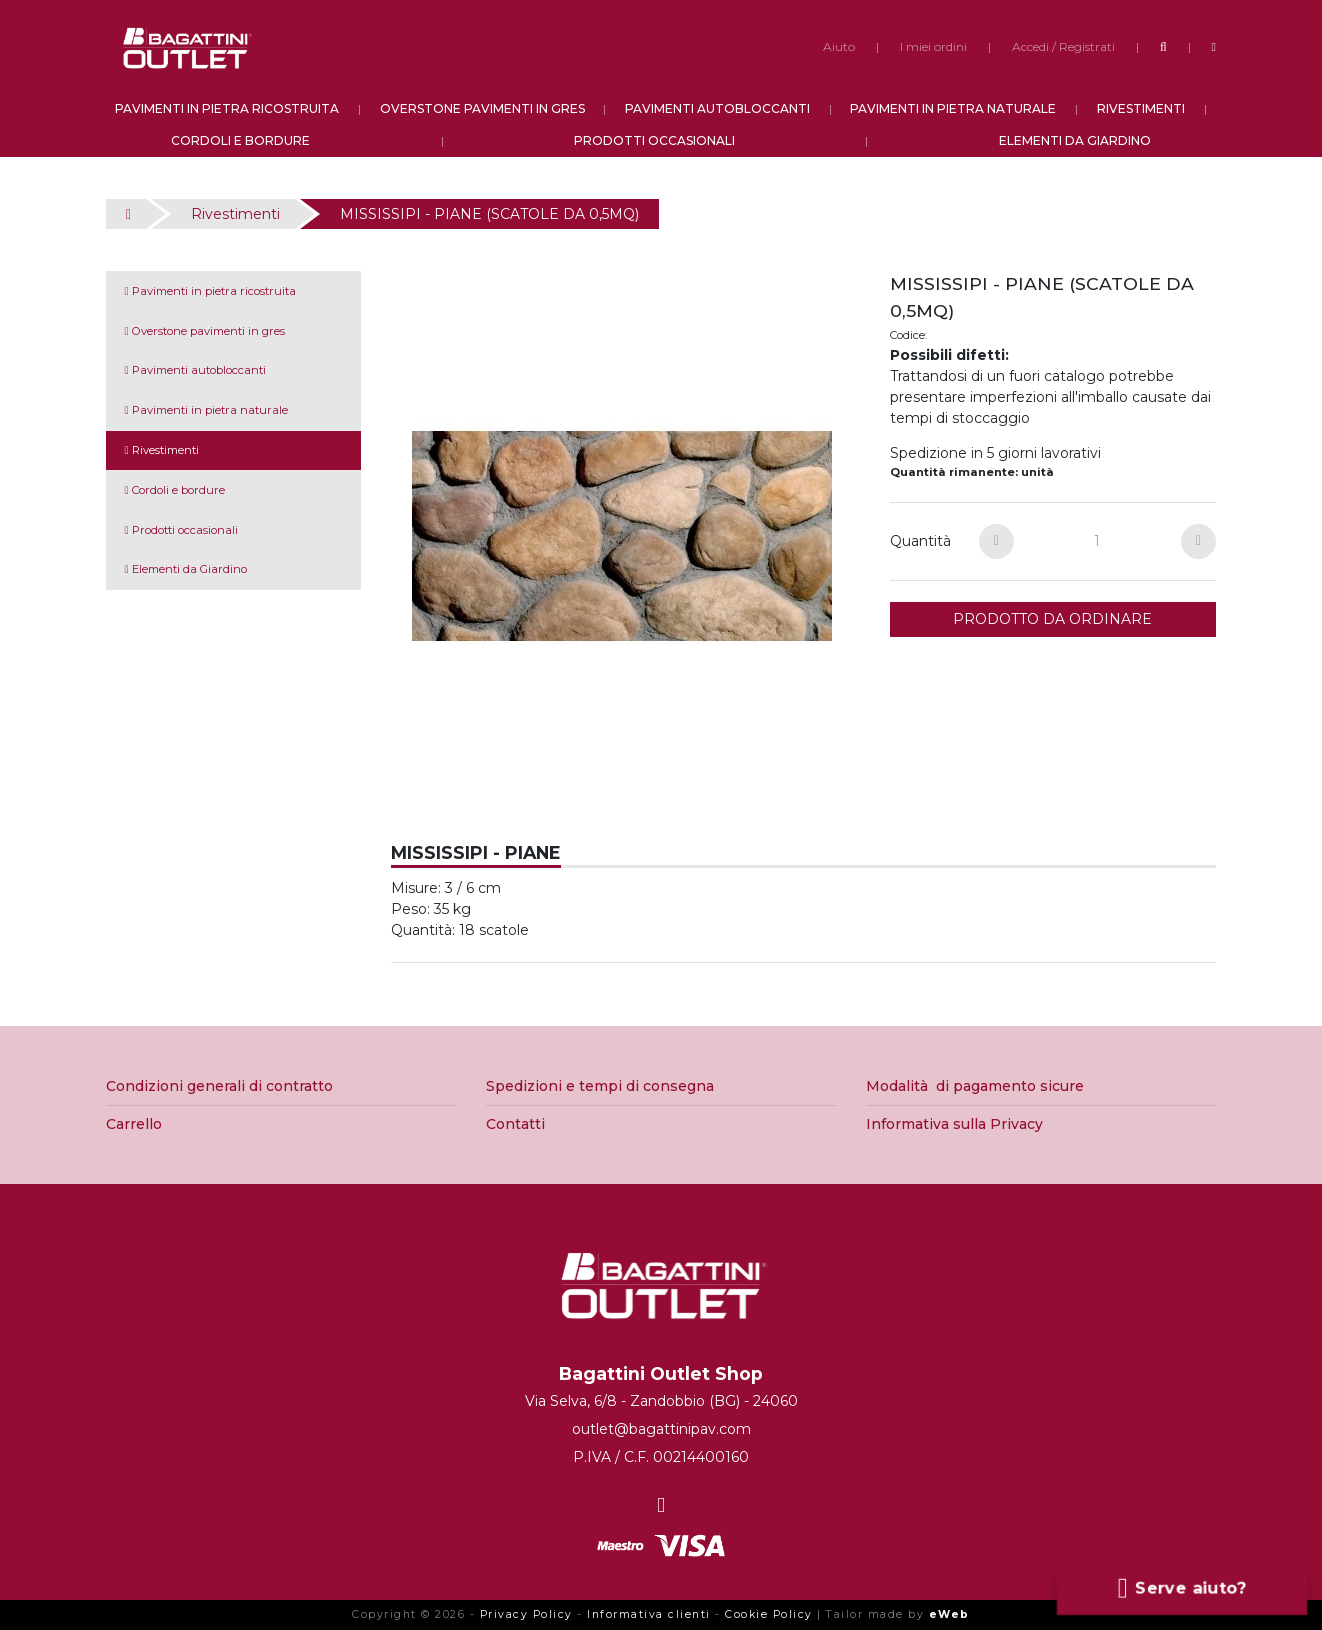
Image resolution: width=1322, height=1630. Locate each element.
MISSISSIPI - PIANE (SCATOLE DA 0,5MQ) (489, 214)
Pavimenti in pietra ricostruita (210, 291)
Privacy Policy (526, 1614)
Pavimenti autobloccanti (195, 370)
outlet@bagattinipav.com (661, 1429)
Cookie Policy (769, 1614)
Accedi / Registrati (1063, 46)
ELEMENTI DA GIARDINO (1075, 140)
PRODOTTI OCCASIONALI (654, 140)
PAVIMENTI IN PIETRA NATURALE (953, 108)
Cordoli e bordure (175, 490)
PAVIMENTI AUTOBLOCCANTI (717, 108)
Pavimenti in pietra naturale (206, 410)
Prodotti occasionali (181, 530)
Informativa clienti (649, 1614)
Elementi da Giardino (186, 569)
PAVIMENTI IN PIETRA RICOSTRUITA (227, 108)
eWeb (949, 1614)
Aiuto (839, 46)
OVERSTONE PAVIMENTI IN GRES (482, 108)
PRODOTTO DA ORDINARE (1052, 619)
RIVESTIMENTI (1141, 108)
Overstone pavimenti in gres (205, 331)
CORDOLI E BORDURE (240, 140)
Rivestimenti (235, 214)
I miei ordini (933, 46)
